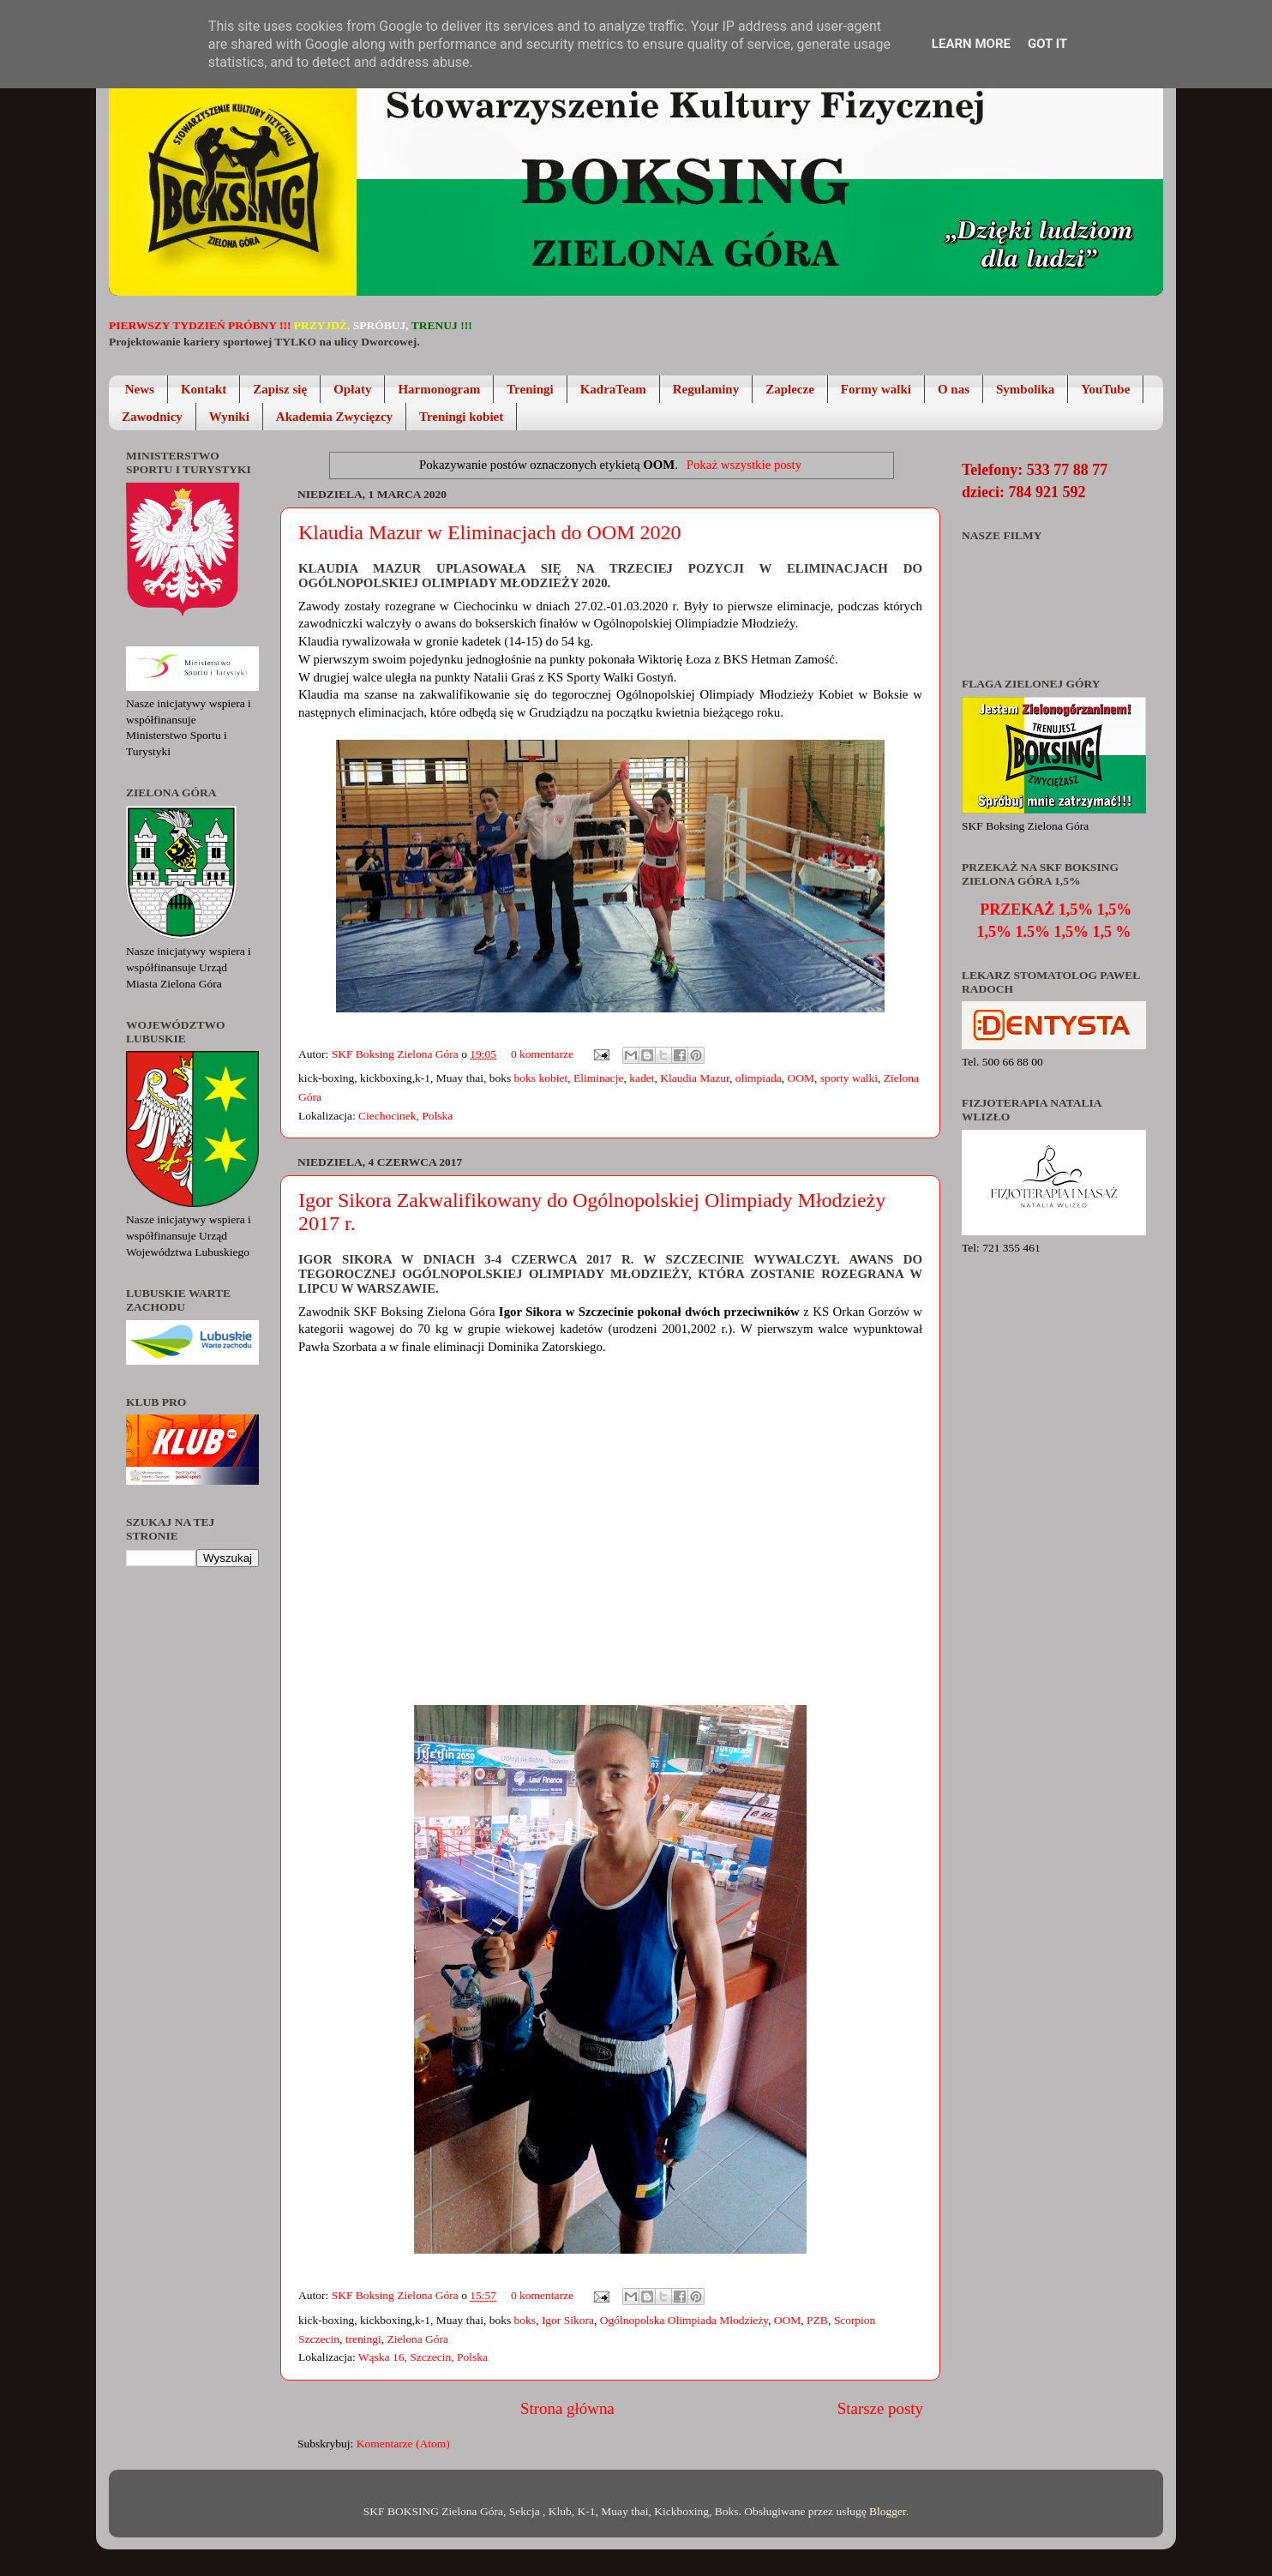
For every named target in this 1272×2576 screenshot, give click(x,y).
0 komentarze (542, 1054)
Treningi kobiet (461, 416)
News (139, 389)
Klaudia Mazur (694, 1078)
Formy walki (876, 389)
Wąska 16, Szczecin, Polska (423, 2357)
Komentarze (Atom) (403, 2443)
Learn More (971, 43)
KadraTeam (613, 389)
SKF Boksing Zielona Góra (397, 1054)
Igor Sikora (568, 2320)
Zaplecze (789, 389)
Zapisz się (280, 389)
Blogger (887, 2511)
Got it (1047, 43)
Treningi (530, 389)
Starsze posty (880, 2408)
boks (525, 2320)
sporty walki (849, 1078)
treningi (363, 2339)
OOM (801, 1078)
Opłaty (352, 389)
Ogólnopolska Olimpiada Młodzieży (684, 2320)
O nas (953, 389)
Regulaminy (706, 389)
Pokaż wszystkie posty (744, 464)
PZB (817, 2320)
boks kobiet (541, 1078)
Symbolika (1025, 389)
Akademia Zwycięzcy (334, 416)
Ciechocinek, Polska (405, 1115)
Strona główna (567, 2408)
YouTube (1105, 389)
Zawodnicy (152, 416)
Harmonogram (439, 389)
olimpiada (758, 1078)
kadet (641, 1078)
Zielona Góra (417, 2339)
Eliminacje (598, 1078)
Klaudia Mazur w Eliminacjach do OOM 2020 (489, 532)
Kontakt (203, 389)
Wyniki (229, 416)
